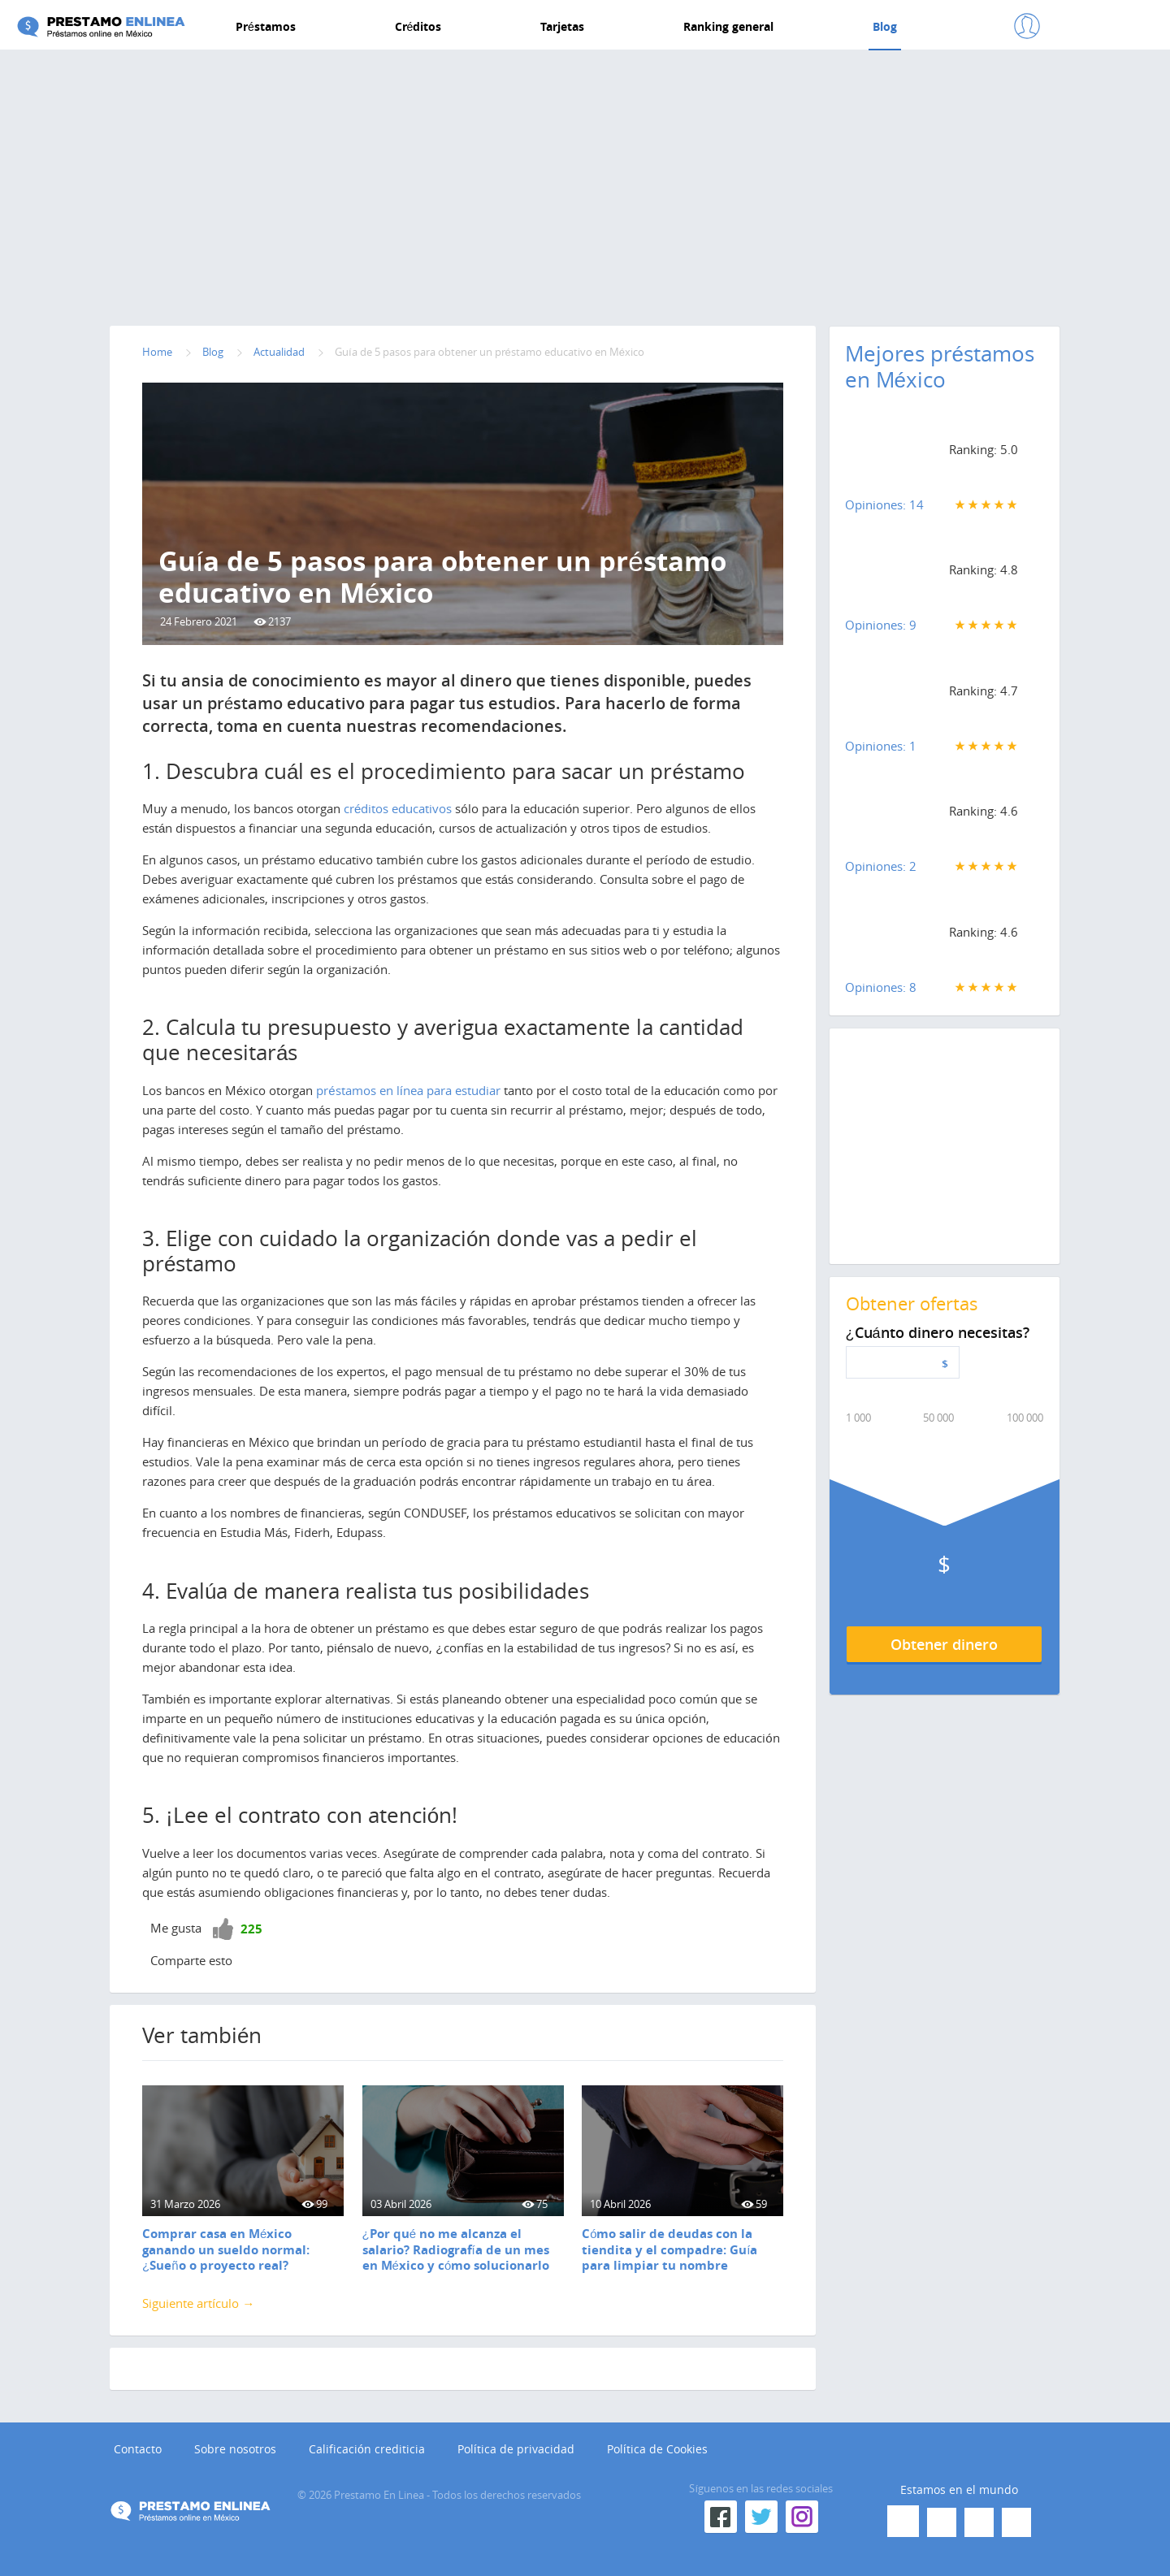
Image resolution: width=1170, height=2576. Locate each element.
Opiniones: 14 (884, 504)
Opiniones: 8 (880, 987)
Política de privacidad (515, 2450)
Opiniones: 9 (880, 625)
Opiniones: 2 (880, 866)
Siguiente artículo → (198, 2303)
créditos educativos (398, 808)
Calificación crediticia (367, 2450)
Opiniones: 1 (880, 746)
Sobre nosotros (235, 2450)
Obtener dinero (944, 1644)
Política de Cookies (657, 2450)
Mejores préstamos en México (939, 367)
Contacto (138, 2450)
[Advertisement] (585, 184)
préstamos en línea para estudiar (408, 1090)
